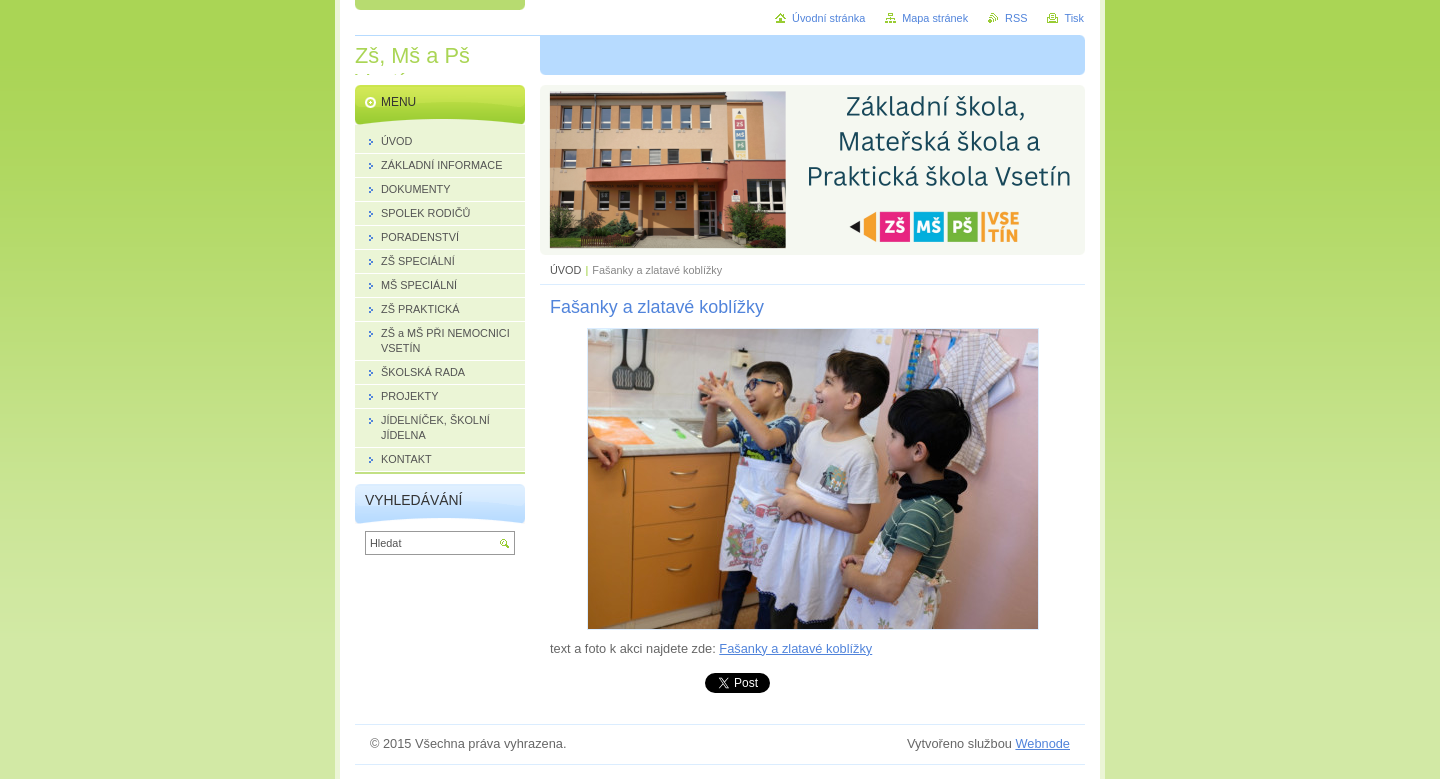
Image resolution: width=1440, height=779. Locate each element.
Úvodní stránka (828, 18)
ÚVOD (565, 270)
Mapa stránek (935, 18)
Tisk (1074, 18)
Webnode (1042, 743)
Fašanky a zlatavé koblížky (795, 648)
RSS (1016, 18)
